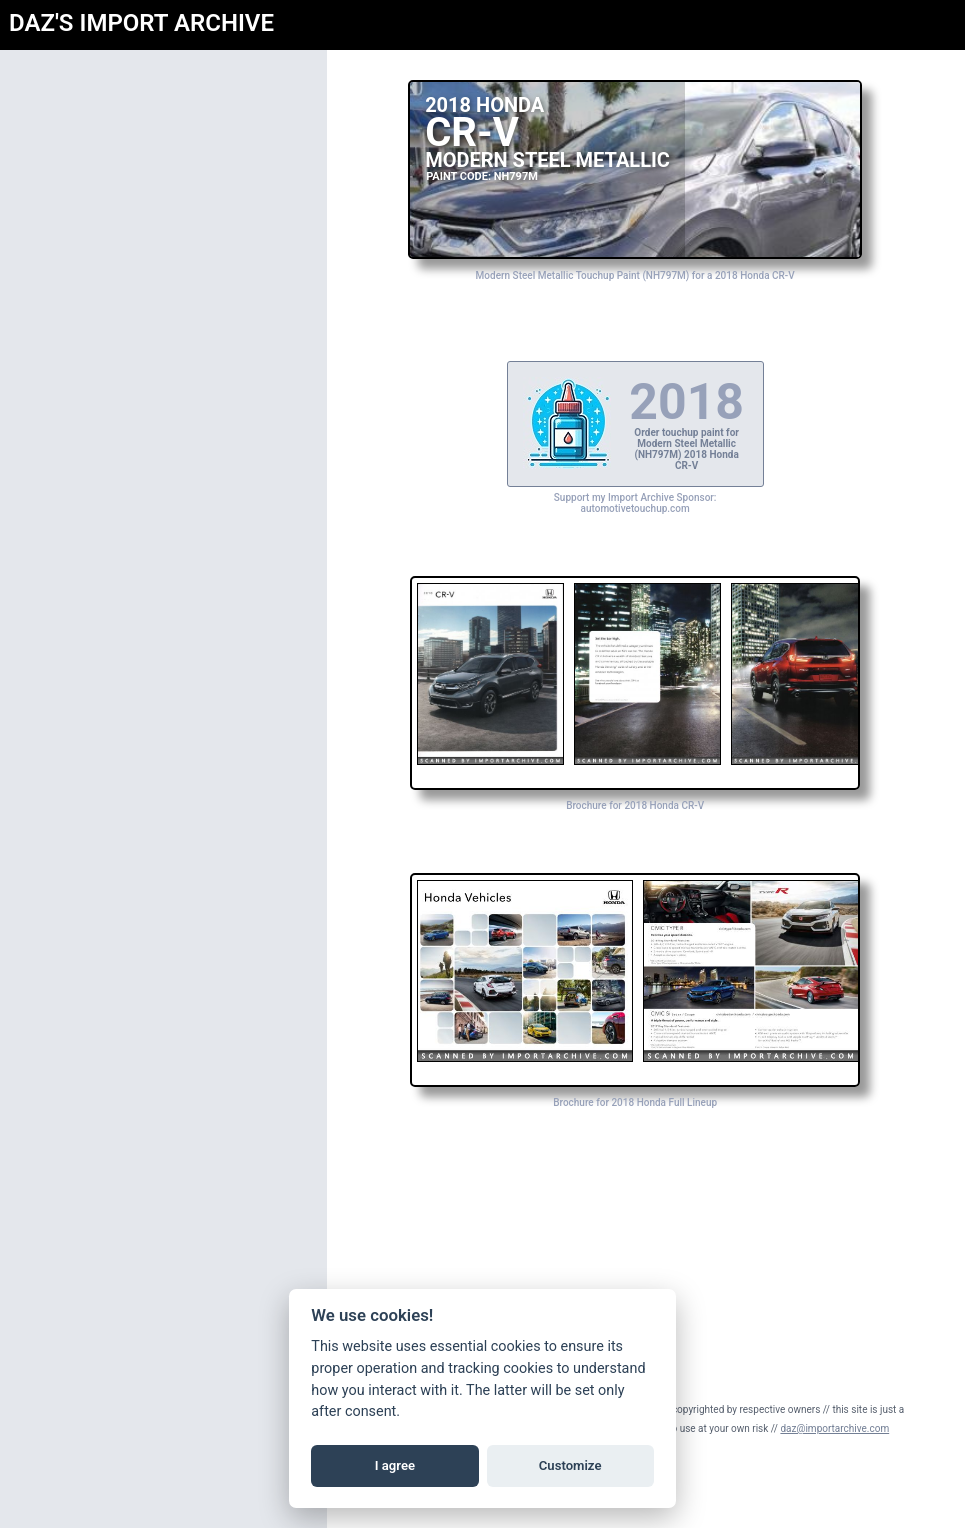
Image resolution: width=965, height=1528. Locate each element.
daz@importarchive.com (857, 1428)
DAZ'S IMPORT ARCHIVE (141, 23)
